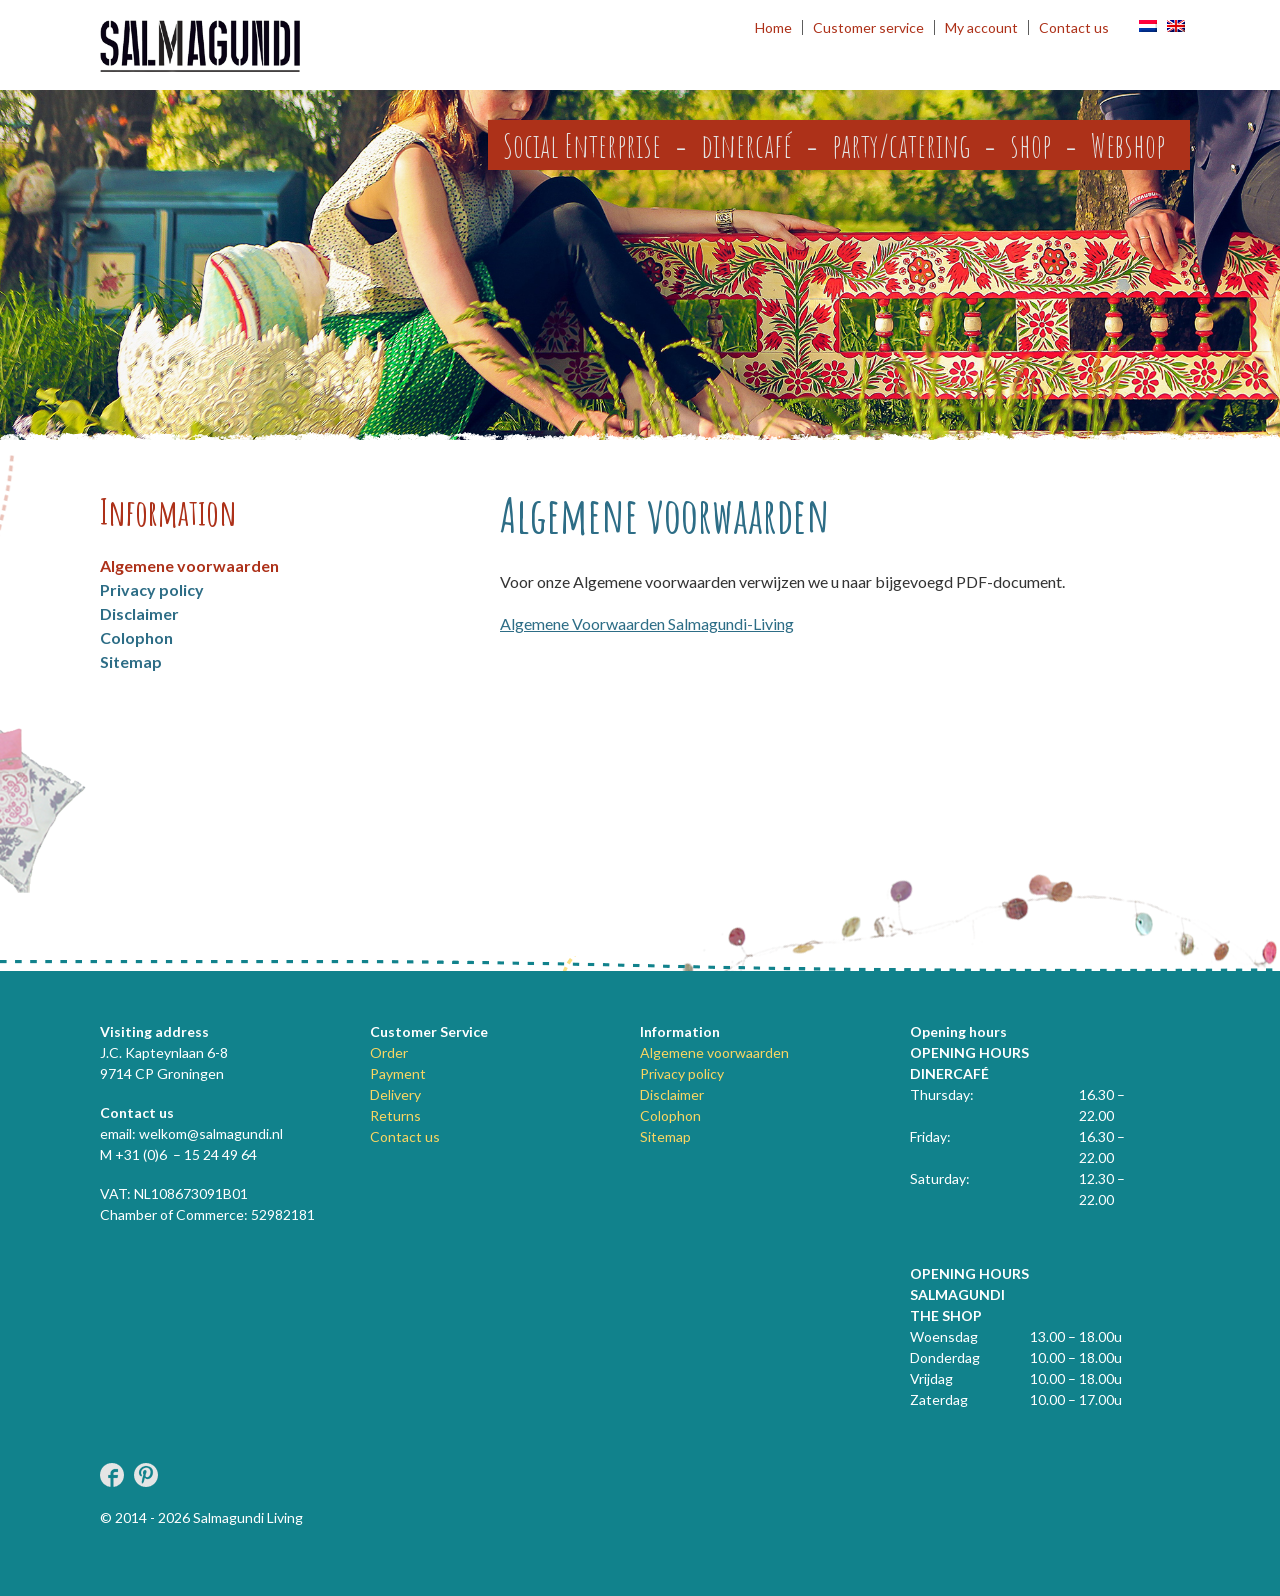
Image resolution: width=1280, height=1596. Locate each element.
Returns (395, 1115)
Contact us (1074, 27)
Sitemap (131, 661)
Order (389, 1052)
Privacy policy (152, 589)
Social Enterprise (582, 145)
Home (773, 27)
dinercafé (746, 145)
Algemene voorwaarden (189, 565)
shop (1030, 145)
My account (981, 27)
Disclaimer (139, 613)
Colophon (136, 637)
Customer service (868, 27)
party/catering (901, 145)
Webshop (1128, 145)
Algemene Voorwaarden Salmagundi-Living (647, 623)
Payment (398, 1073)
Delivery (395, 1094)
